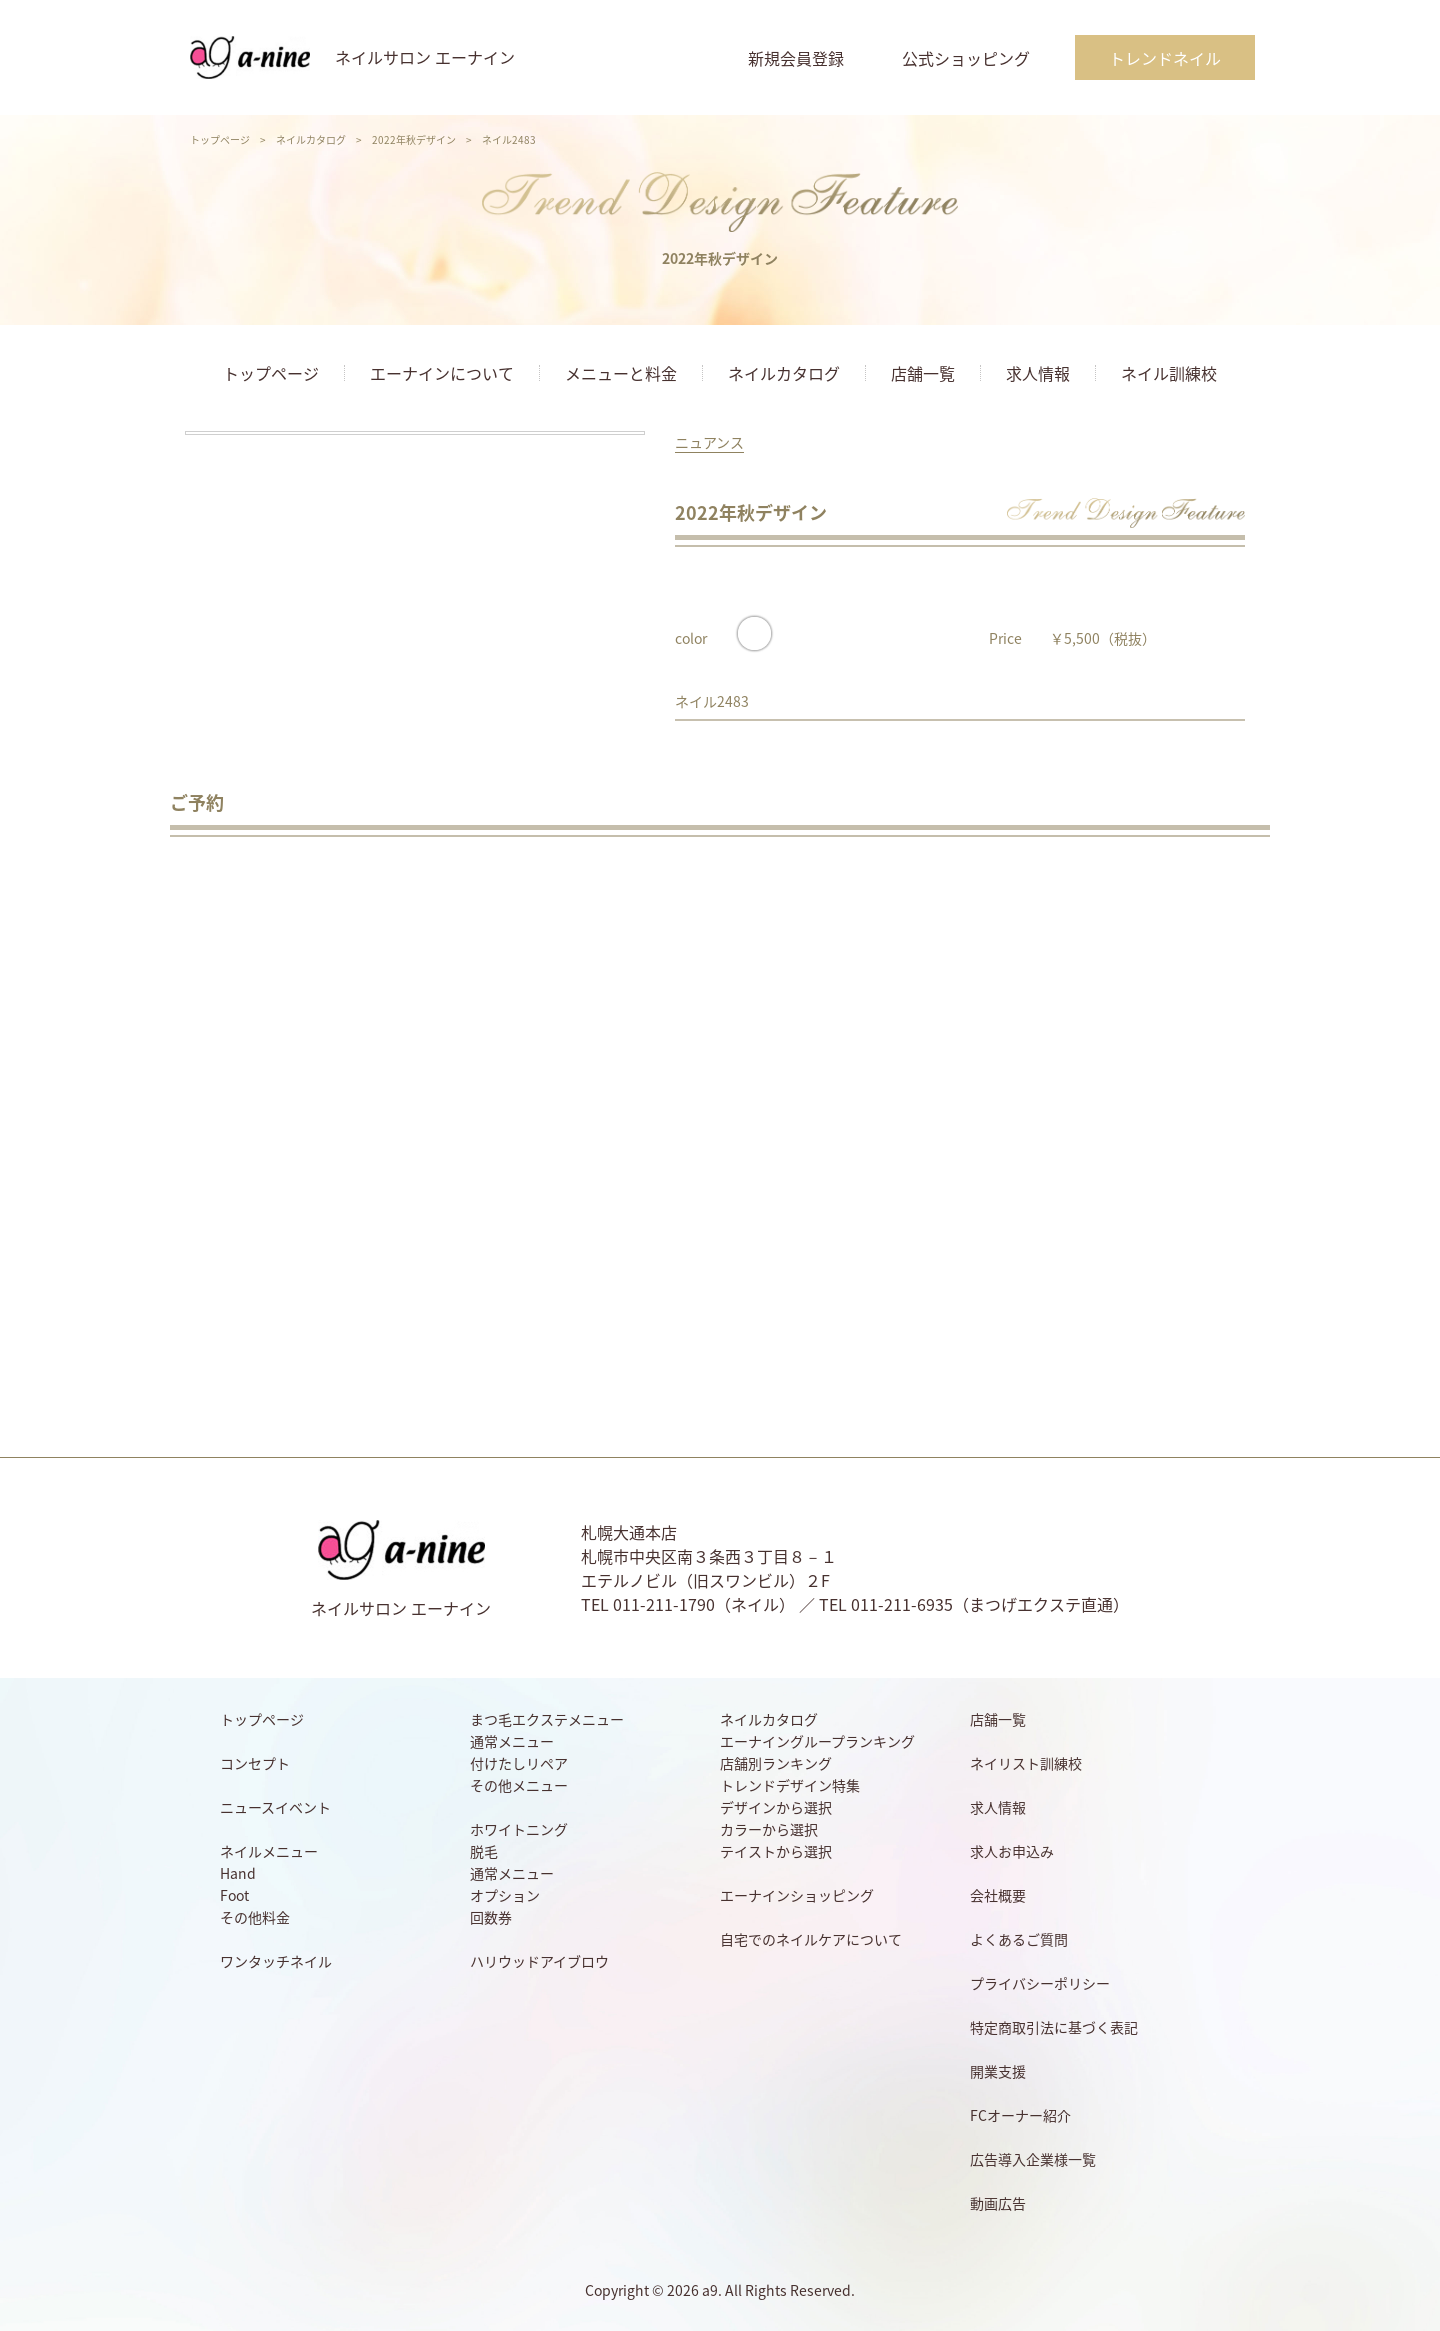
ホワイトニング (519, 1829)
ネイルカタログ (311, 139)
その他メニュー (519, 1785)
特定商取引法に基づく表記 (1054, 2027)
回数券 (491, 1917)
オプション (505, 1895)
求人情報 (1038, 373)
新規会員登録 (796, 58)
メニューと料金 (621, 373)
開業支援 (998, 2071)
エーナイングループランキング (817, 1741)
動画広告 (998, 2203)
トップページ (220, 139)
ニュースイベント (275, 1807)
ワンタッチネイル (276, 1961)
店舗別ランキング (776, 1763)
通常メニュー (512, 1741)
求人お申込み (1012, 1851)
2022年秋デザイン (414, 139)
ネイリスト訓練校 (1026, 1763)
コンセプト (255, 1763)
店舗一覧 (923, 373)
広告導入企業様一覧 (1033, 2159)
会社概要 (998, 1895)
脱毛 (484, 1851)
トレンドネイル (1165, 58)
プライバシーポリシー (1040, 1983)
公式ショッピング (966, 58)
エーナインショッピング (797, 1895)
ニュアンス (709, 442)
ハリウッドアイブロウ (539, 1961)
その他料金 (255, 1917)
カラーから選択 (769, 1829)
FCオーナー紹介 (1020, 2115)
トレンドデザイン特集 (790, 1785)
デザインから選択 (776, 1807)
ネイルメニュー (269, 1851)
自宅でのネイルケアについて (811, 1939)
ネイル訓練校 (1169, 373)
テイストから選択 (776, 1851)
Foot (234, 1895)
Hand (238, 1873)
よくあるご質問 (1019, 1939)
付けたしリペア (519, 1763)
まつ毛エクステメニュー (547, 1719)
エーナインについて (442, 373)
